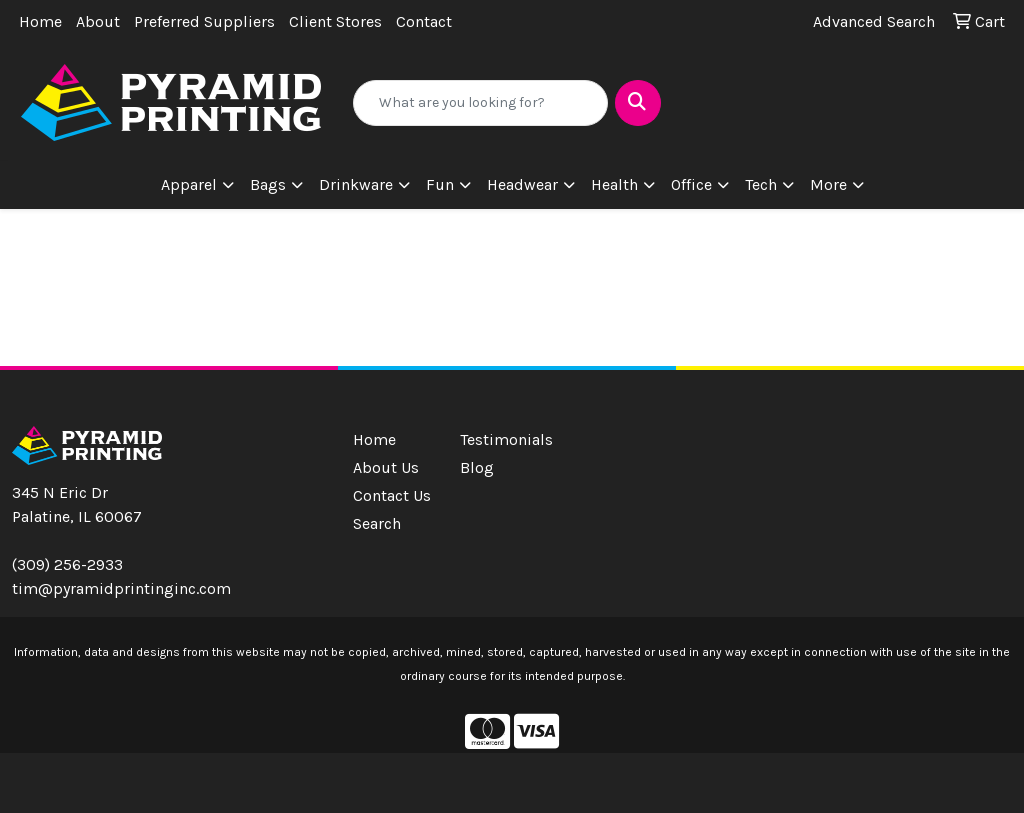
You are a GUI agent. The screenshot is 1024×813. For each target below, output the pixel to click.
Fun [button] (440, 184)
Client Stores (335, 21)
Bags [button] (268, 184)
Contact (424, 21)
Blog (477, 467)
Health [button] (614, 184)
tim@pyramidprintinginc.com (121, 588)
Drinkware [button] (356, 184)
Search (377, 523)
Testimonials (501, 439)
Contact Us (392, 495)
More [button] (828, 184)
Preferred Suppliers (204, 21)
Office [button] (691, 184)
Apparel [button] (189, 184)
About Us (386, 467)
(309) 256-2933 (67, 564)
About (98, 21)
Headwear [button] (522, 184)
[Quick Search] (480, 103)
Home (40, 21)
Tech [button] (761, 184)
